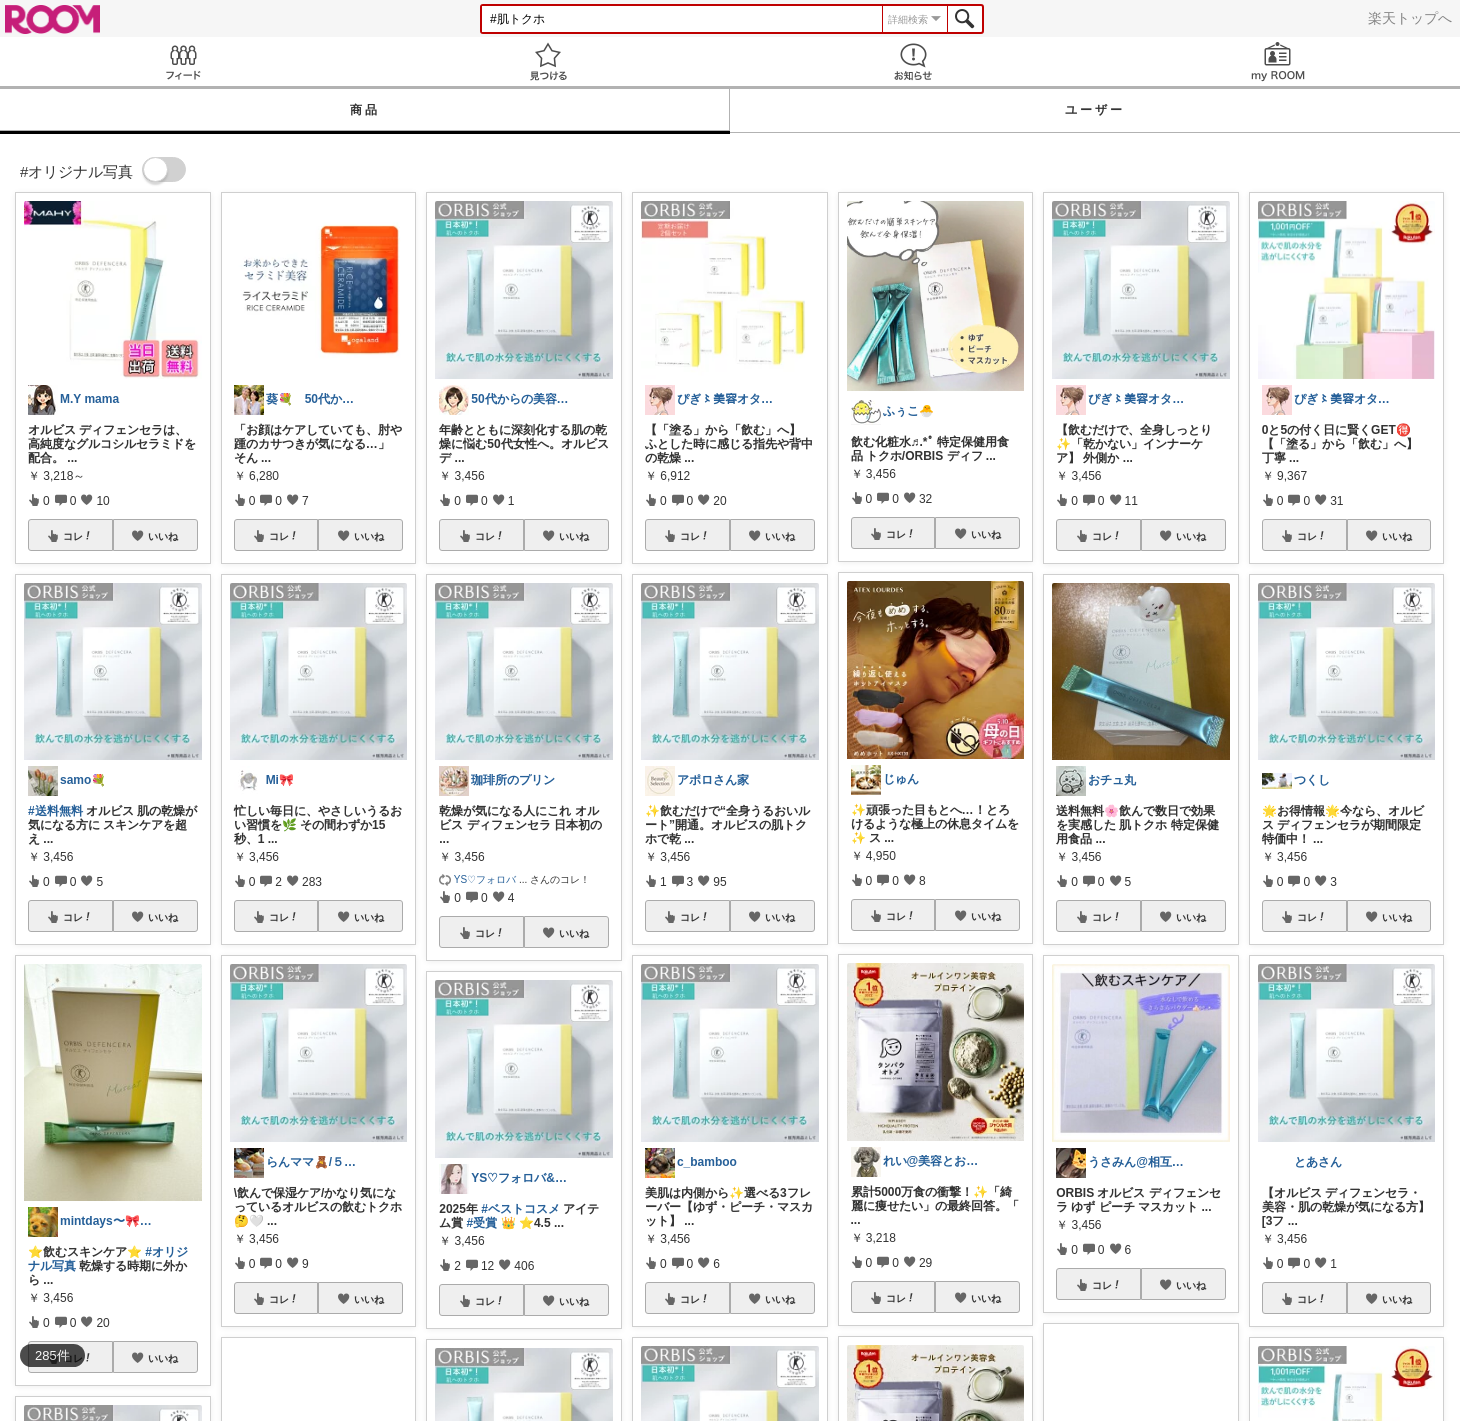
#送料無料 (55, 811)
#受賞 (482, 1223)
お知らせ (912, 61)
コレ (78, 536)
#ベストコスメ (520, 1209)
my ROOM (1277, 61)
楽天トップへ (1410, 18)
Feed (182, 61)
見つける (547, 61)
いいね (163, 536)
